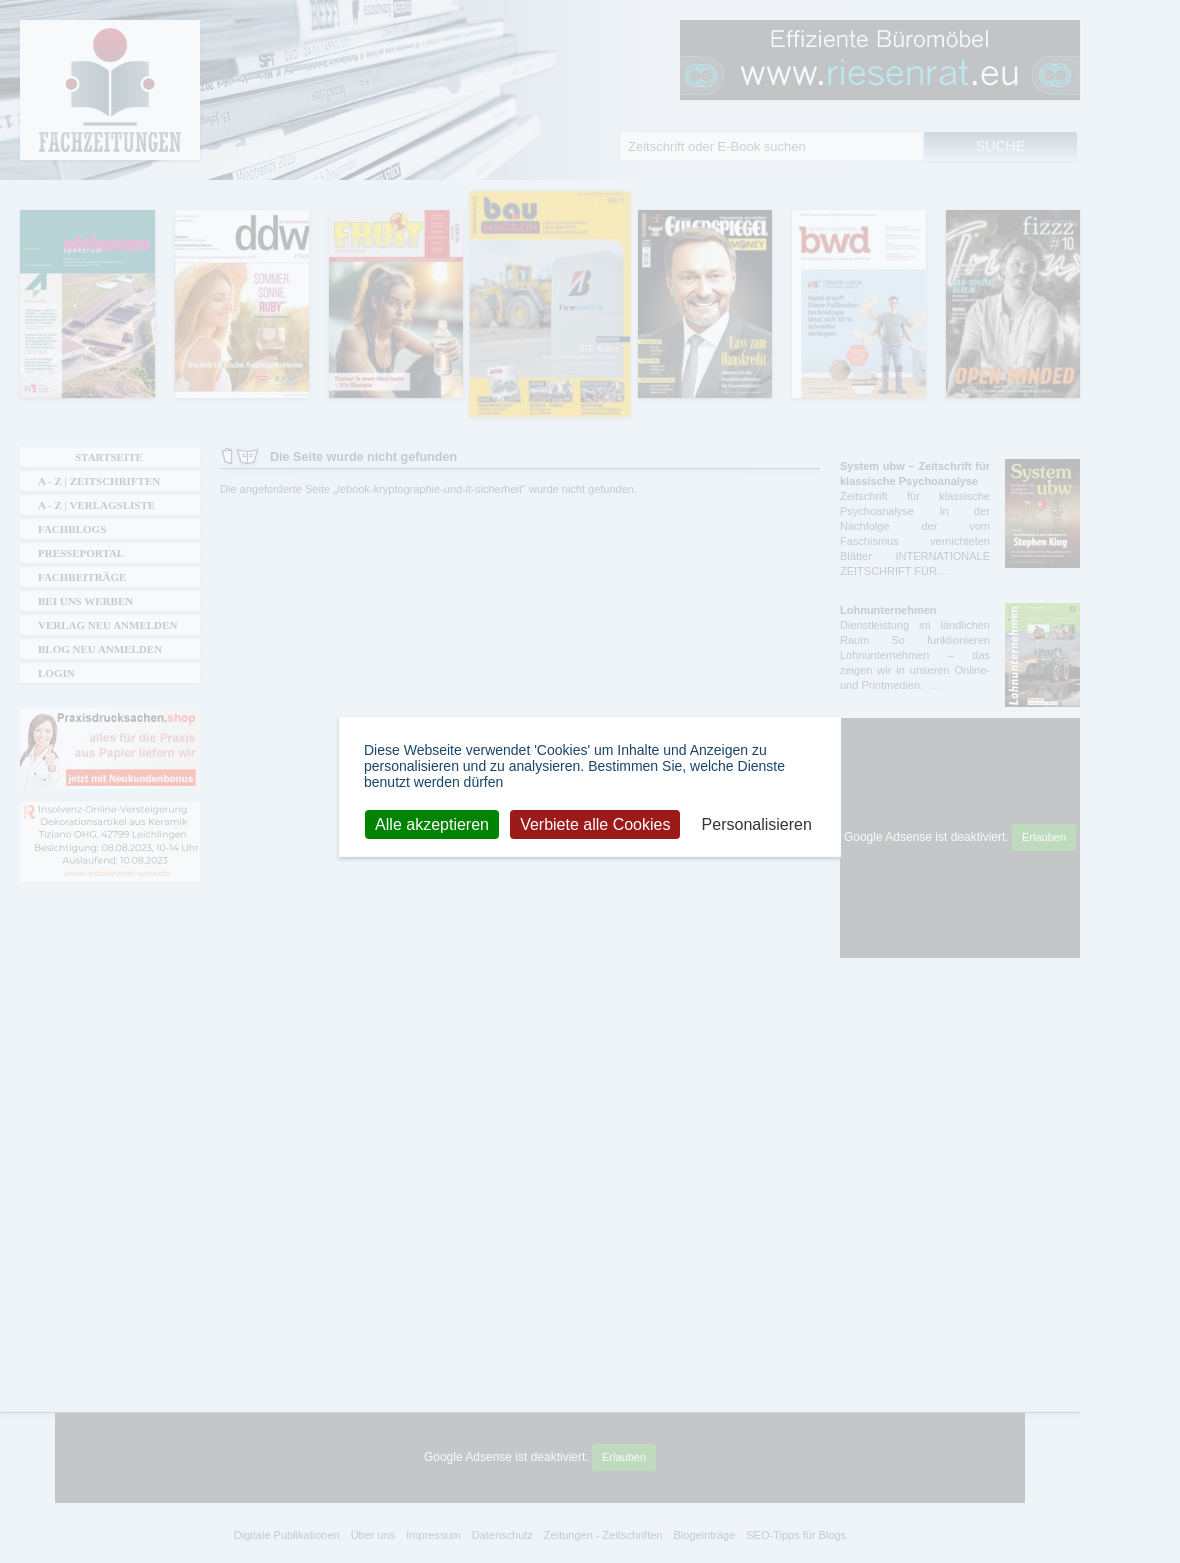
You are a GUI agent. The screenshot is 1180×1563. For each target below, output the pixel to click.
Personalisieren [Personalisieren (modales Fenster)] (757, 823)
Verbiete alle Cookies (595, 823)
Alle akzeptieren (432, 823)
